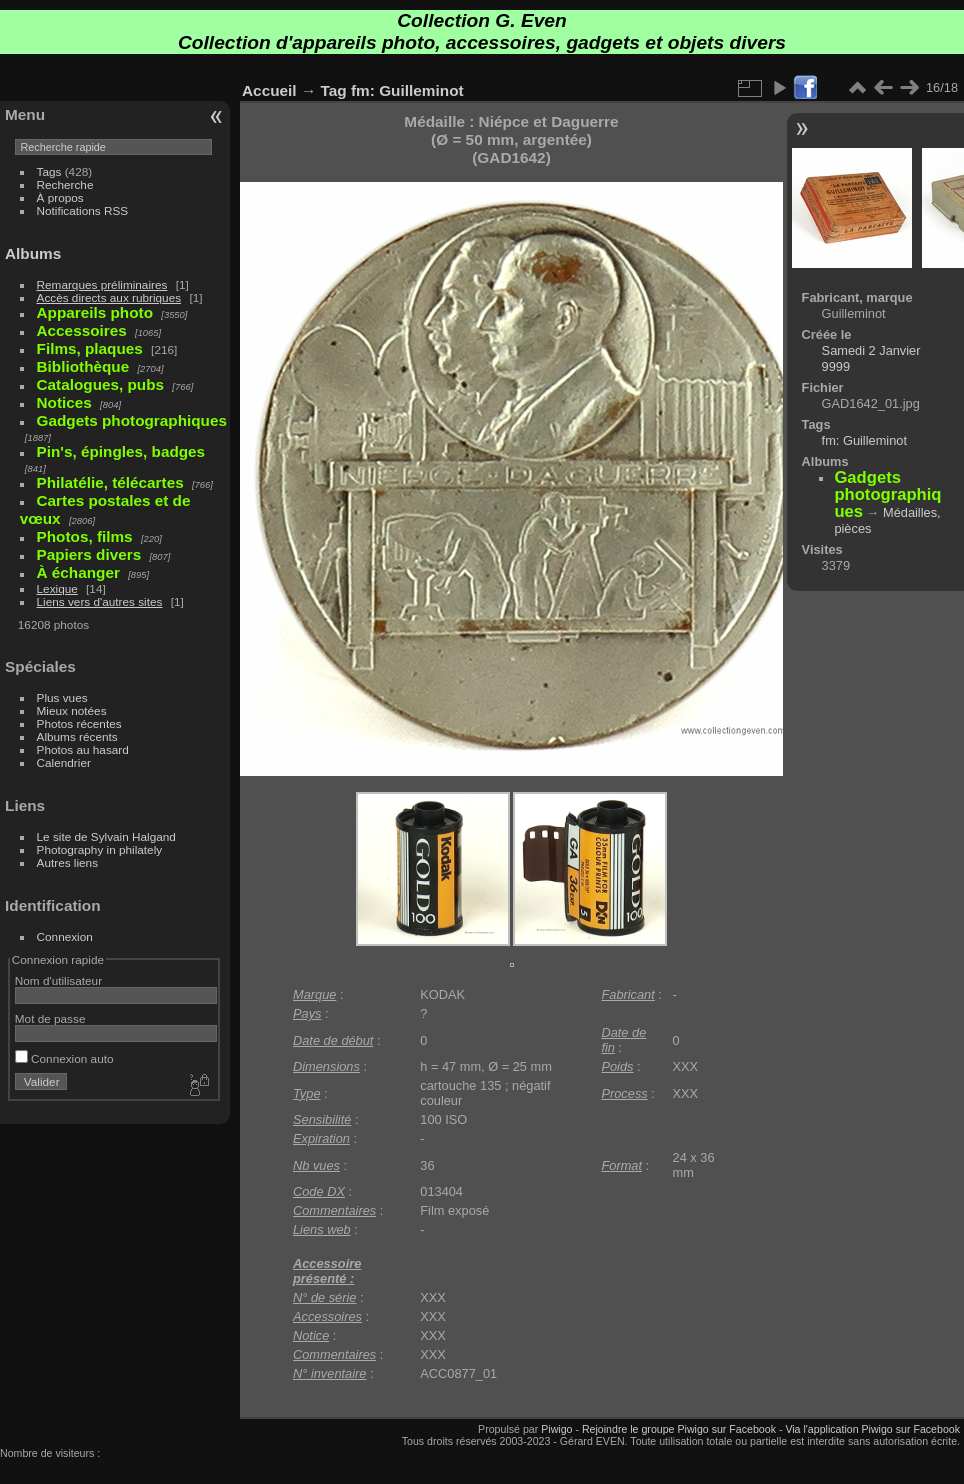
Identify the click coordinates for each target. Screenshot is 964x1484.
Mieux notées (72, 710)
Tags (49, 171)
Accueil (269, 90)
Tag (334, 90)
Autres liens (67, 862)
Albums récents (77, 736)
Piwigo (556, 1429)
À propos (60, 197)
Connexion (65, 936)
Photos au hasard (83, 749)
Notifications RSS (83, 210)
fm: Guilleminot (407, 90)
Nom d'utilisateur (58, 980)
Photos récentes (79, 723)
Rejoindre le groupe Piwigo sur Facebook (679, 1429)
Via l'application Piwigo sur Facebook (872, 1429)
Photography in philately (100, 849)
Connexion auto (64, 1058)
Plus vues (62, 697)
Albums (33, 253)
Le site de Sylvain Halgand (106, 836)
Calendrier (64, 762)
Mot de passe (50, 1018)
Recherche (65, 184)
